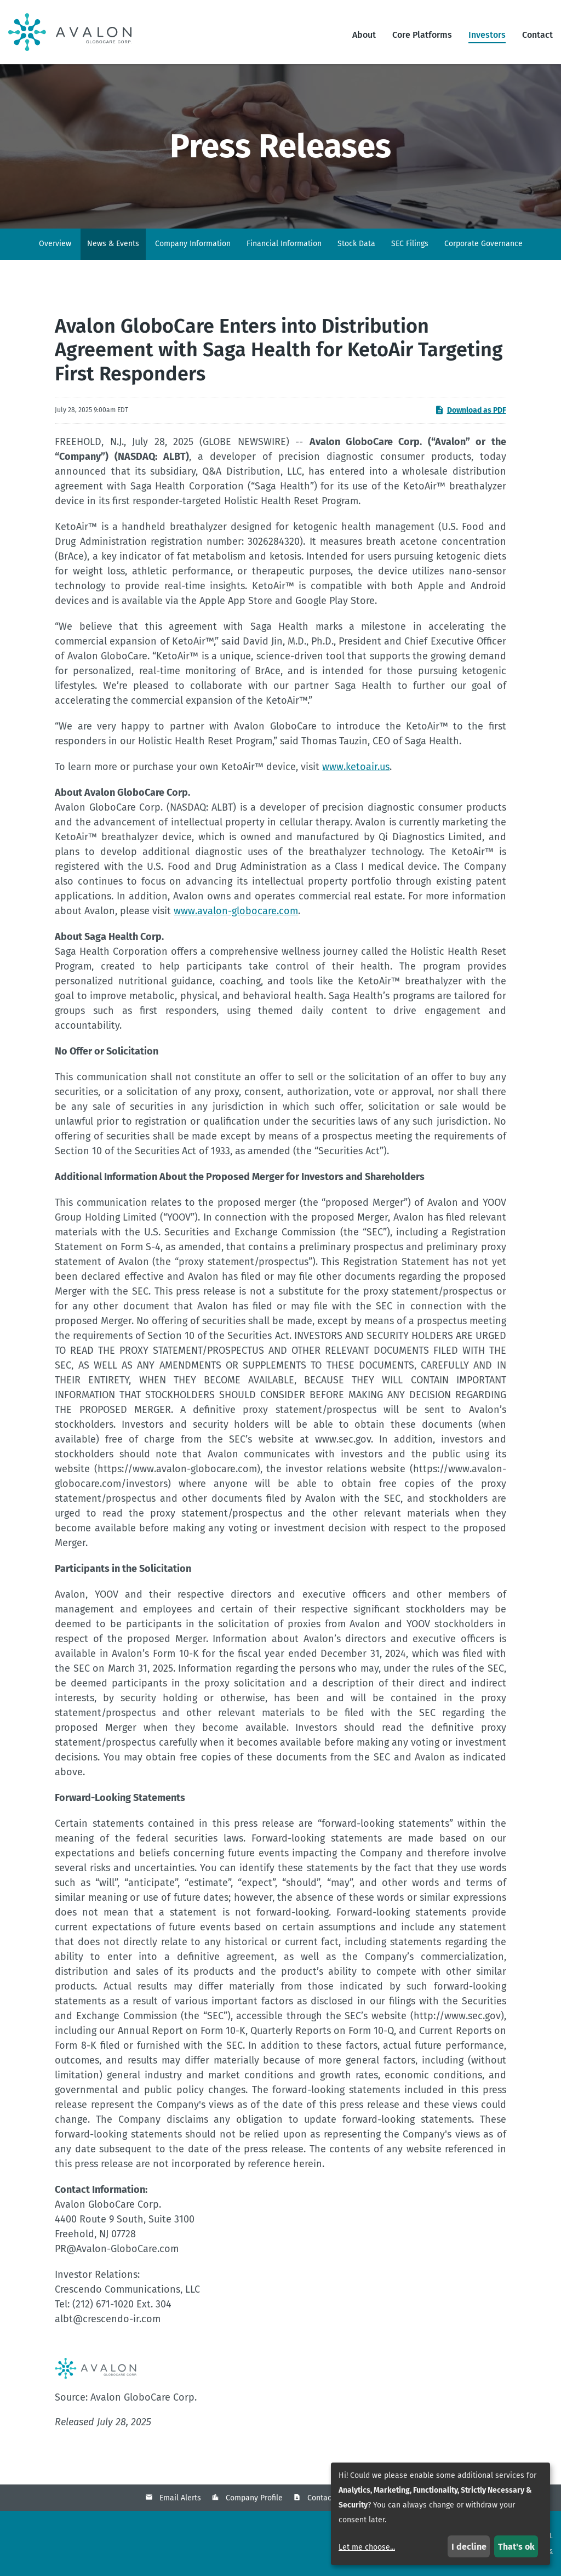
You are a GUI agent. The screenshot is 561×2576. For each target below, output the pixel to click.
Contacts (322, 2498)
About (364, 35)
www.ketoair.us (356, 767)
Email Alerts (180, 2498)
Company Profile (254, 2498)
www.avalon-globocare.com (236, 911)
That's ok (516, 2546)
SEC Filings (409, 243)
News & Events (113, 243)
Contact (537, 35)
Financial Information (284, 243)
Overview (55, 243)
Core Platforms (422, 35)
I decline (468, 2546)
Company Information (193, 243)
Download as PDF (470, 410)
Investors (487, 35)
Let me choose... (367, 2547)
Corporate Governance (483, 243)
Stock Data (356, 243)
